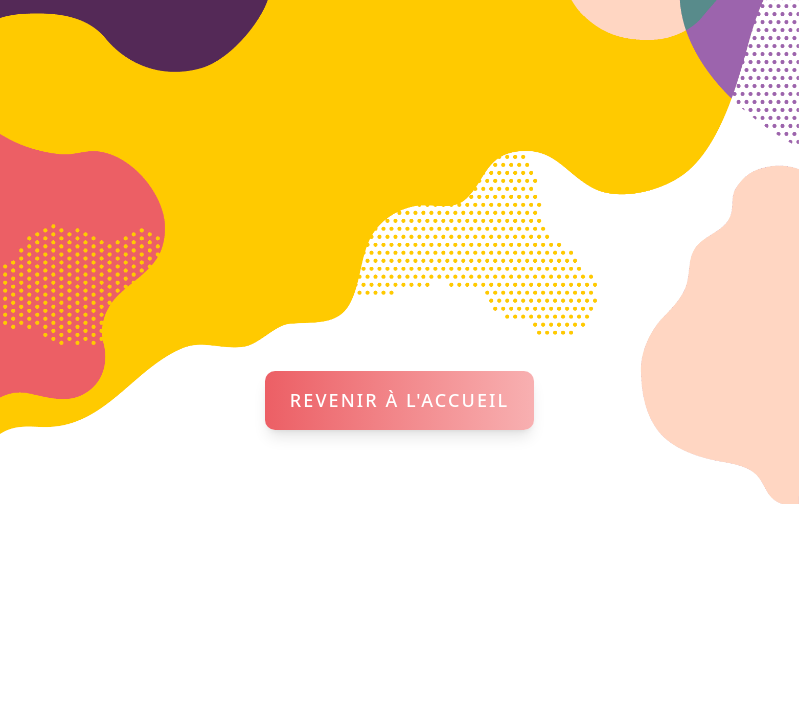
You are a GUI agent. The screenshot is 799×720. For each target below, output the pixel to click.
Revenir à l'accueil (399, 400)
